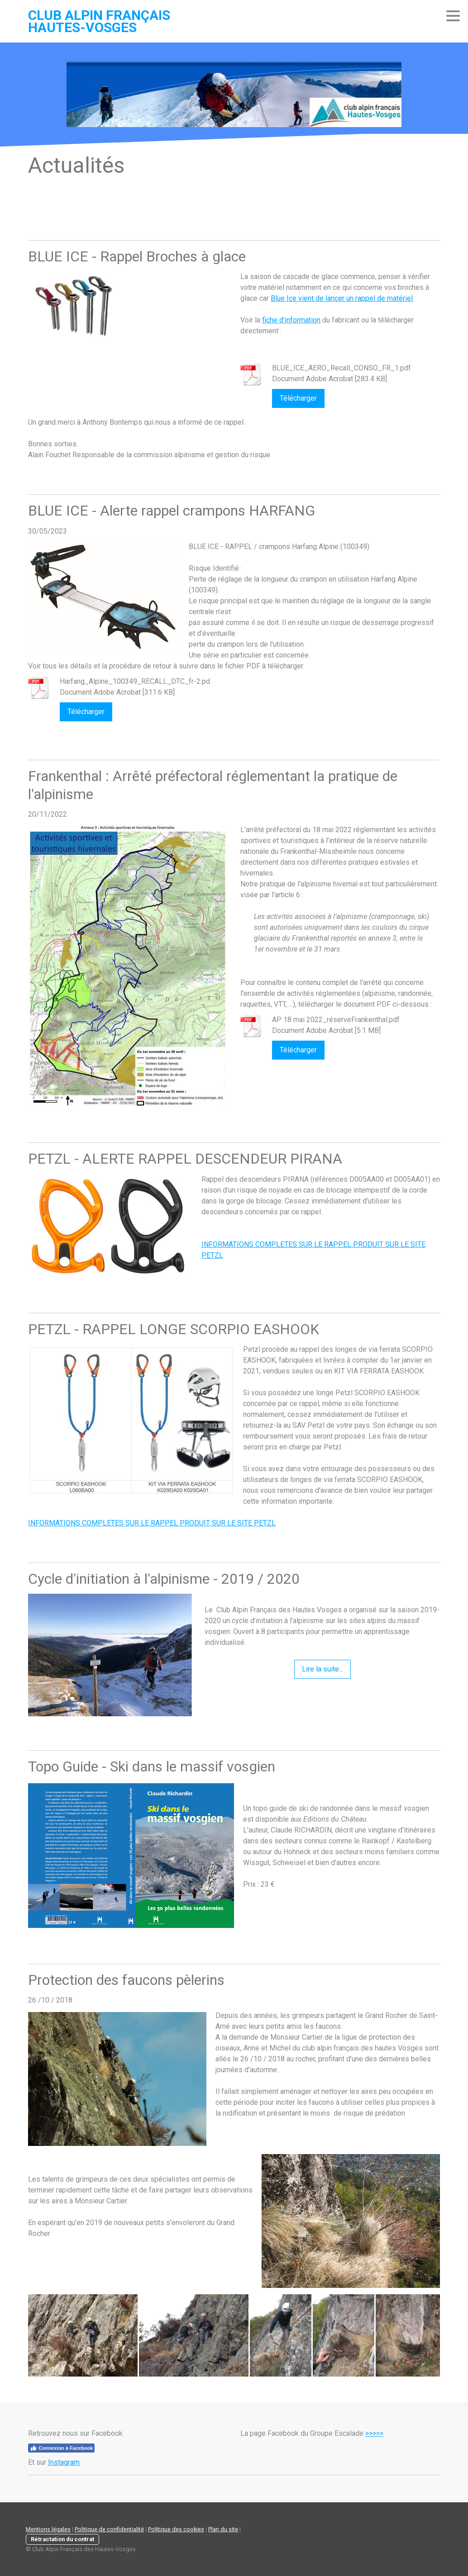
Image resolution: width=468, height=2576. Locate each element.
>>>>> (374, 2433)
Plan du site (223, 2529)
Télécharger (298, 398)
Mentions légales (48, 2529)
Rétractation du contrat (62, 2539)
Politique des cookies (176, 2529)
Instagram (64, 2462)
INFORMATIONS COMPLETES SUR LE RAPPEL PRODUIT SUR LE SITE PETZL (152, 1523)
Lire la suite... (322, 1669)
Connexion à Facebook (61, 2448)
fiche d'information (291, 320)
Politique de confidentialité (109, 2529)
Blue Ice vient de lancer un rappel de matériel (342, 298)
